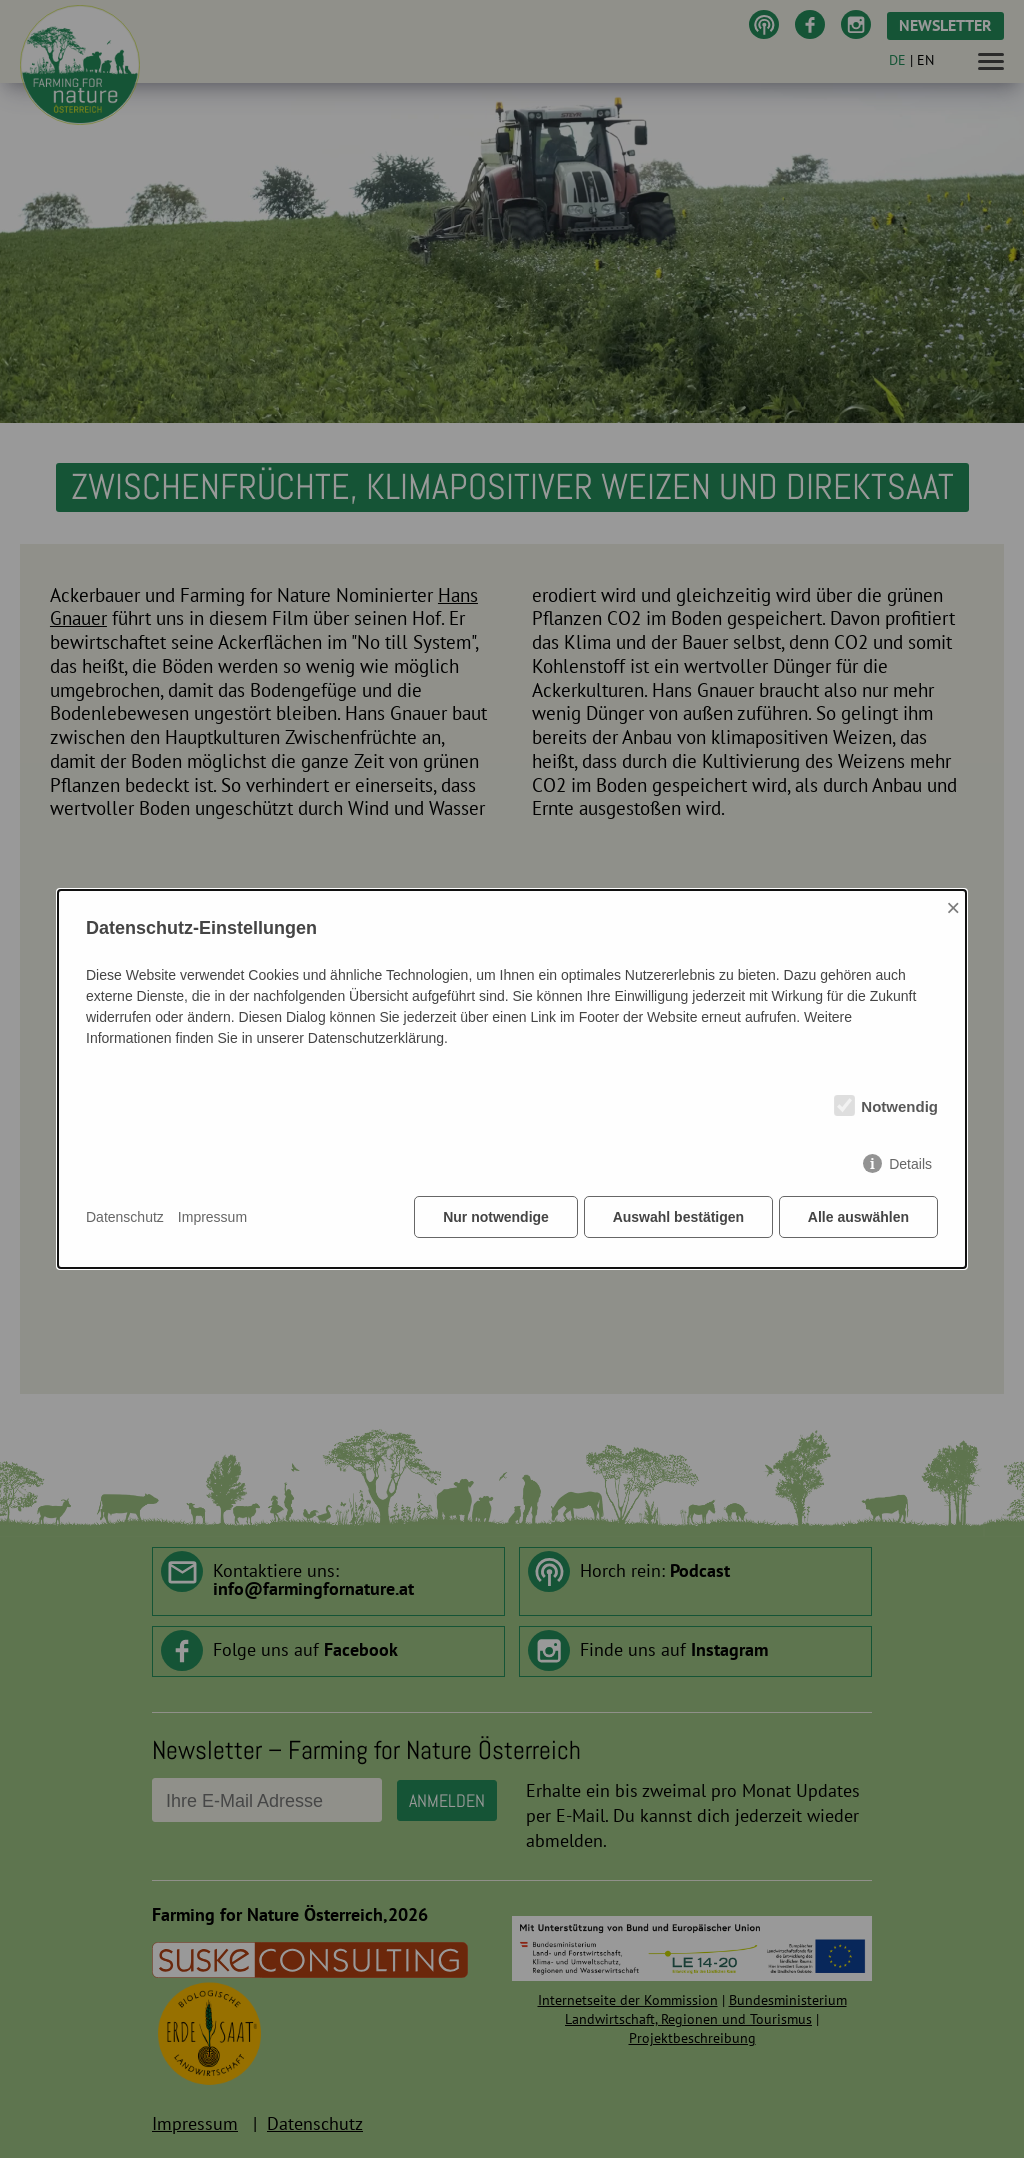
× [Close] (953, 908)
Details (910, 1165)
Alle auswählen (858, 1218)
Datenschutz (125, 1218)
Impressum (212, 1218)
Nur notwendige (494, 1218)
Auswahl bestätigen (676, 1218)
